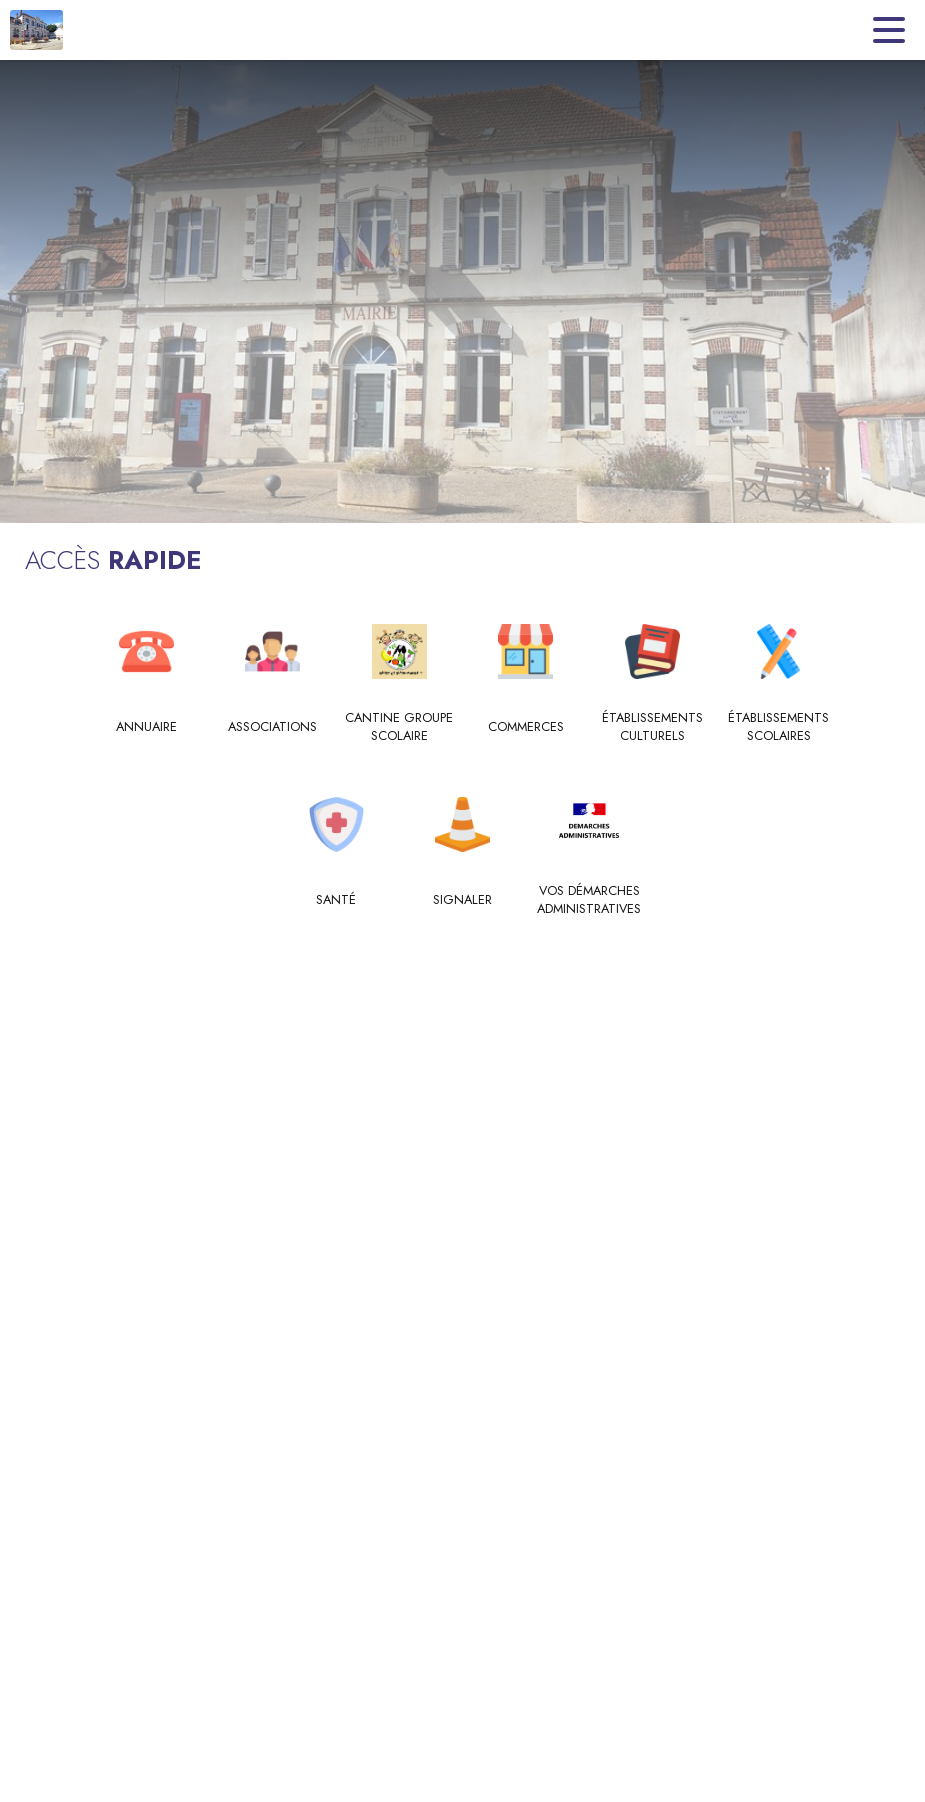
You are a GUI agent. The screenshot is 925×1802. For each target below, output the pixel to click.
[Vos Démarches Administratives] (589, 900)
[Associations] (273, 727)
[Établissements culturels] (652, 727)
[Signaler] (462, 900)
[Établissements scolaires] (779, 727)
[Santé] (336, 900)
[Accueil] (36, 30)
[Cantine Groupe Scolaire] (399, 727)
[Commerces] (526, 727)
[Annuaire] (146, 727)
